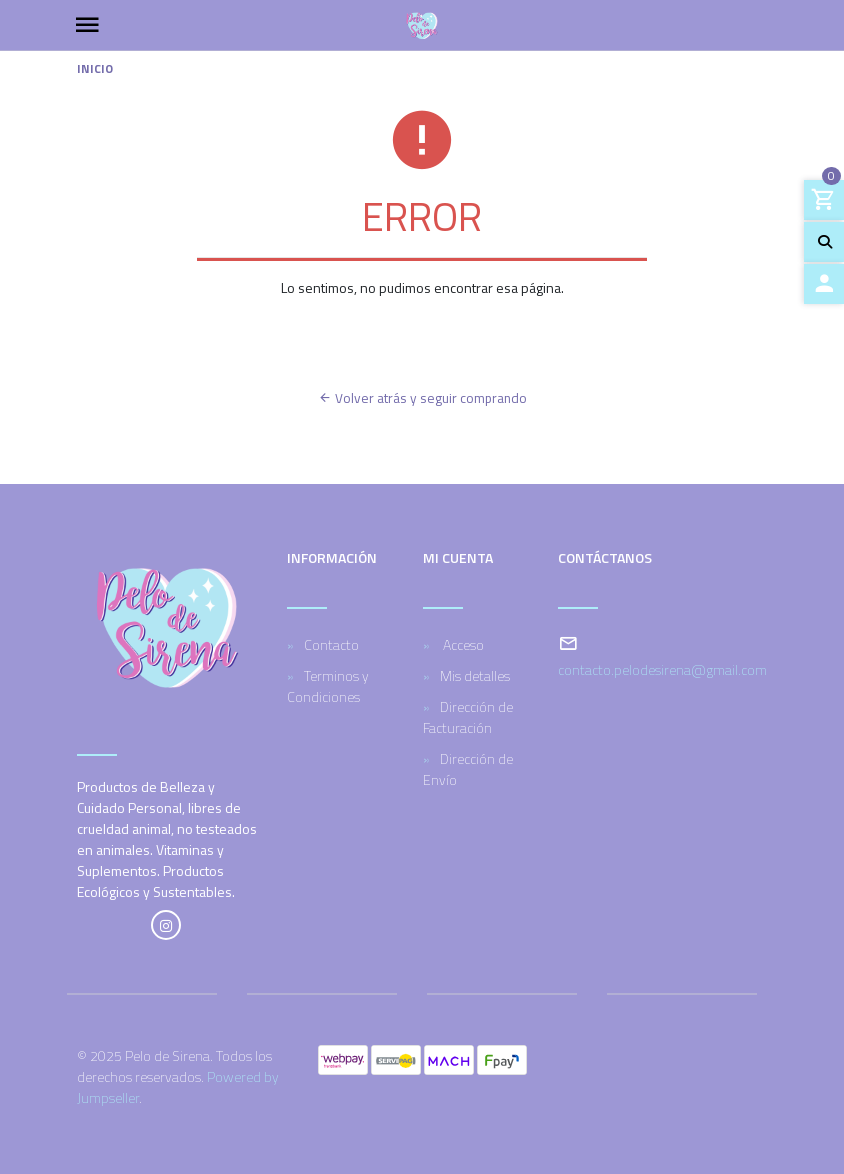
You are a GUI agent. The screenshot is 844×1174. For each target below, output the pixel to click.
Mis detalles (475, 675)
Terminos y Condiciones (328, 686)
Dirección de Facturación (468, 717)
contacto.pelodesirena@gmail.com (662, 669)
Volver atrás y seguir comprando (422, 398)
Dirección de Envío (468, 769)
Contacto (331, 644)
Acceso (462, 644)
